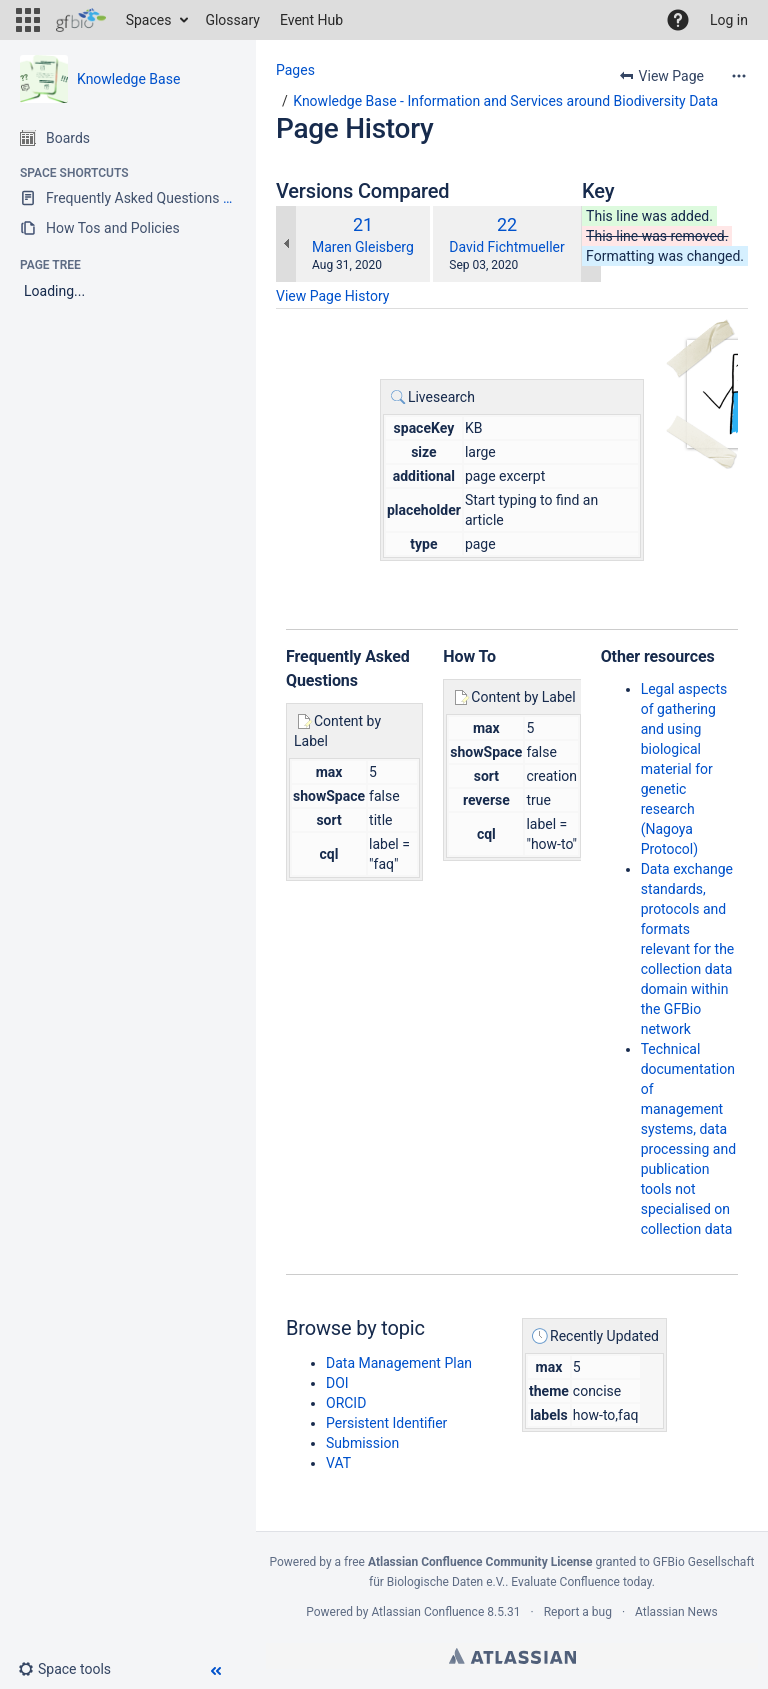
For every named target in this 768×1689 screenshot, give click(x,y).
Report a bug (578, 1612)
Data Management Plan (399, 1363)
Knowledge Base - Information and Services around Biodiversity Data (505, 101)
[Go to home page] (81, 20)
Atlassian (512, 1656)
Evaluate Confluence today (581, 1582)
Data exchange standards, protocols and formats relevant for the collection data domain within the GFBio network (688, 949)
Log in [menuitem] (729, 20)
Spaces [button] (149, 20)
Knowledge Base (128, 79)
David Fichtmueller (506, 247)
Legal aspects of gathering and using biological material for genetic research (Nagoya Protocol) (684, 769)
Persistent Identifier (386, 1423)
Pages (295, 70)
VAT (338, 1463)
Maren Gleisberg (363, 247)
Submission (362, 1443)
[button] (28, 20)
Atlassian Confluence (427, 1612)
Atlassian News (676, 1612)
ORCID (346, 1403)
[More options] (739, 76)
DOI (337, 1383)
